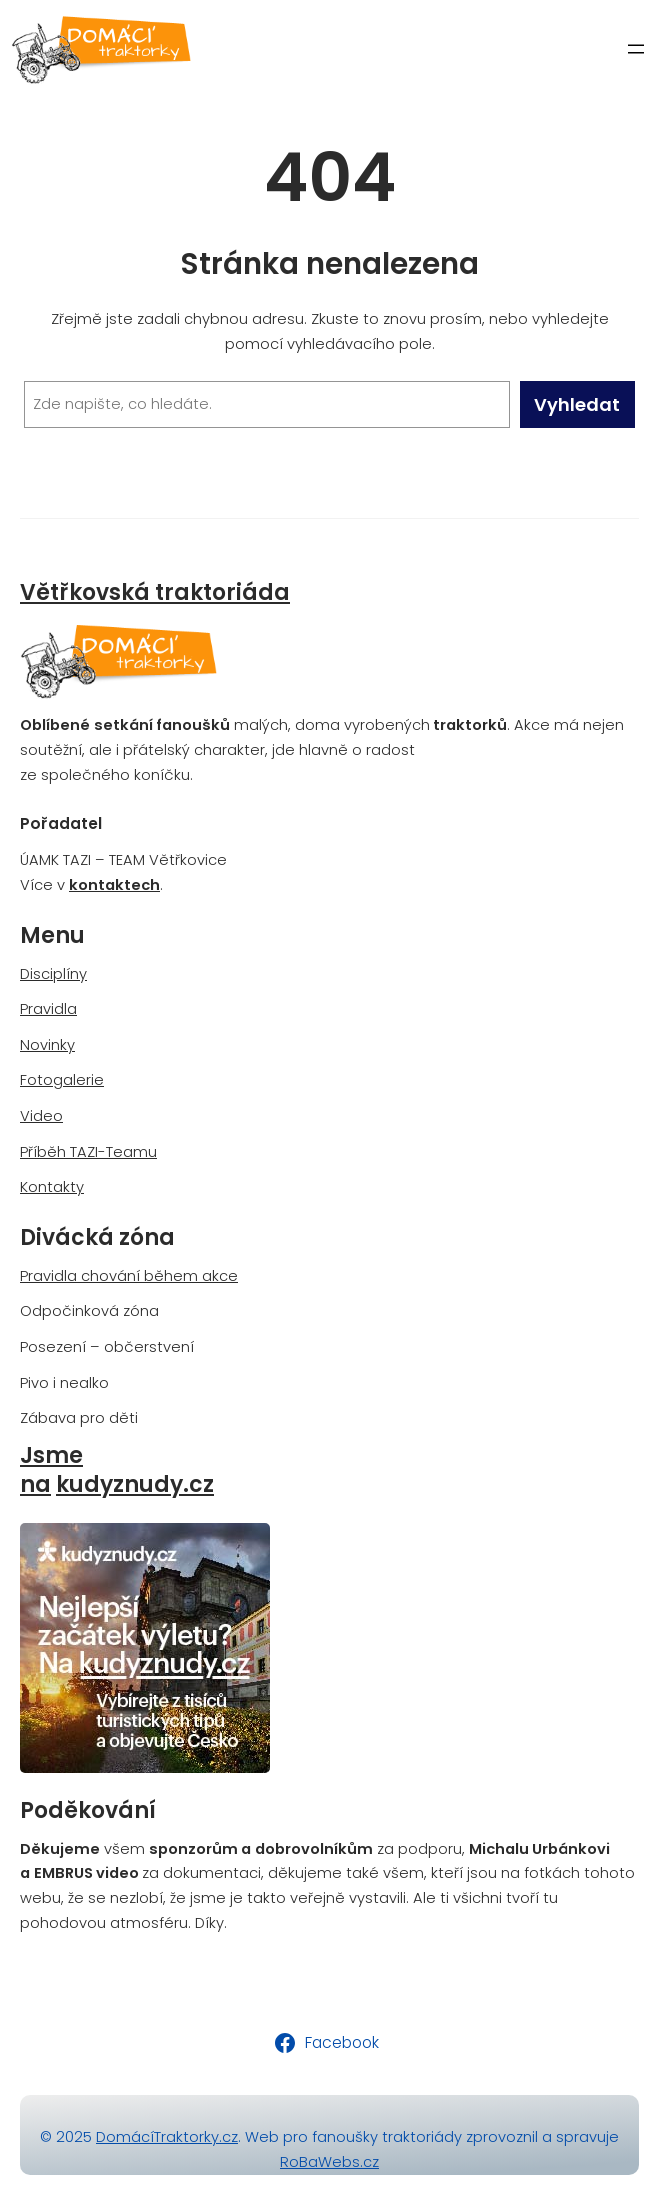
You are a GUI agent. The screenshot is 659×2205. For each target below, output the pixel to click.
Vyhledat (577, 404)
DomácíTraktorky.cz (167, 2137)
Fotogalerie (62, 1080)
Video (41, 1116)
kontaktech (114, 885)
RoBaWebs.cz (329, 2162)
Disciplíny (53, 974)
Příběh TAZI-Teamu (88, 1152)
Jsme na (51, 1470)
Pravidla (48, 1009)
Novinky (47, 1045)
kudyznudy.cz (135, 1484)
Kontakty (52, 1187)
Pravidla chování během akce (129, 1276)
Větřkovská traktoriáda (155, 592)
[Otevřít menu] (636, 49)
